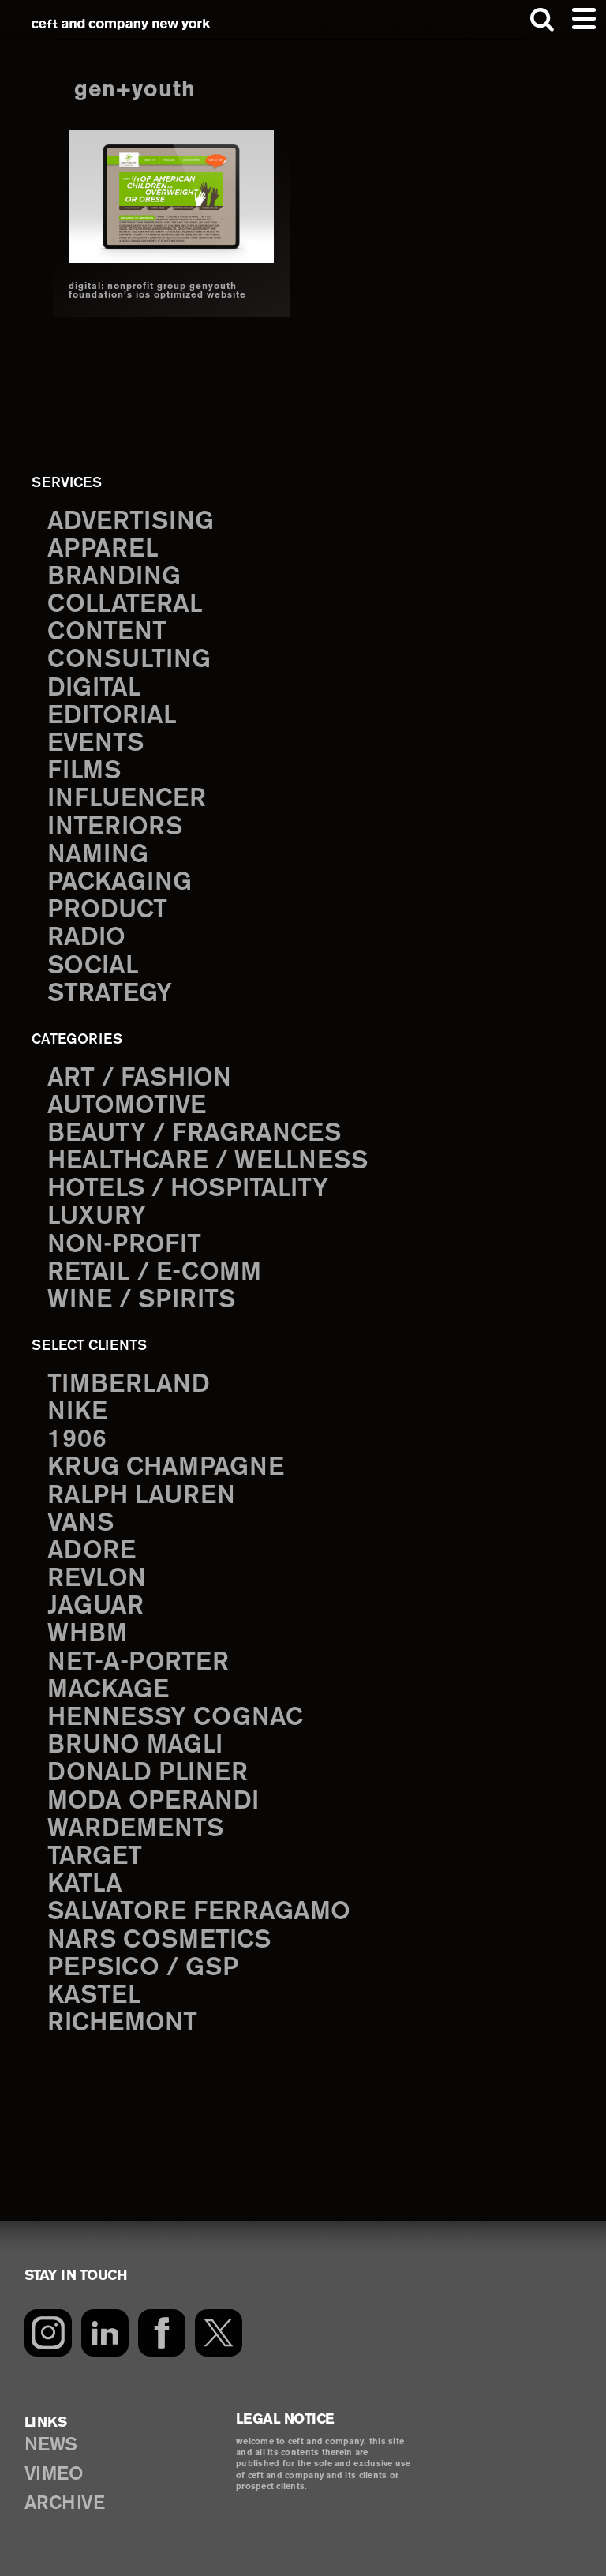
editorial (112, 716)
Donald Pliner (147, 1773)
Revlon (96, 1579)
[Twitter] (218, 2332)
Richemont (122, 2023)
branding (114, 577)
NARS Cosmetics (159, 1940)
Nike (77, 1412)
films (84, 771)
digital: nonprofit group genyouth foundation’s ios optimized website (157, 291)
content (106, 632)
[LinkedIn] (105, 2332)
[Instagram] (48, 2332)
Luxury (96, 1217)
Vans (80, 1524)
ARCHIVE (64, 2503)
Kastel (94, 1996)
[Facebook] (161, 2332)
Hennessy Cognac (175, 1718)
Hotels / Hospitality (187, 1189)
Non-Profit (124, 1245)
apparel (103, 549)
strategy (109, 994)
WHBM (87, 1634)
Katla (84, 1884)
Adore (91, 1551)
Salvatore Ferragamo (198, 1912)
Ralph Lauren (141, 1496)
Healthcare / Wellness (207, 1161)
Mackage (108, 1690)
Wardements (135, 1829)
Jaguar (95, 1606)
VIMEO (54, 2474)
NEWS (50, 2445)
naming (97, 855)
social (93, 966)
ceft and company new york (120, 24)
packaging (119, 883)
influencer (126, 799)
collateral (125, 605)
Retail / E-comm (154, 1273)
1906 (77, 1440)
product (107, 910)
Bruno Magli (135, 1745)
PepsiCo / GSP (142, 1968)
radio (86, 938)
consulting (129, 660)
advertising (130, 522)
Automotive (126, 1106)
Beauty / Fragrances (194, 1134)
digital (94, 688)
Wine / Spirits (141, 1300)
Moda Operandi (153, 1801)
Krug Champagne (165, 1468)
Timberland (128, 1385)
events (95, 744)
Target (94, 1857)
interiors (114, 827)
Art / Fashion (139, 1078)
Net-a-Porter (138, 1663)
